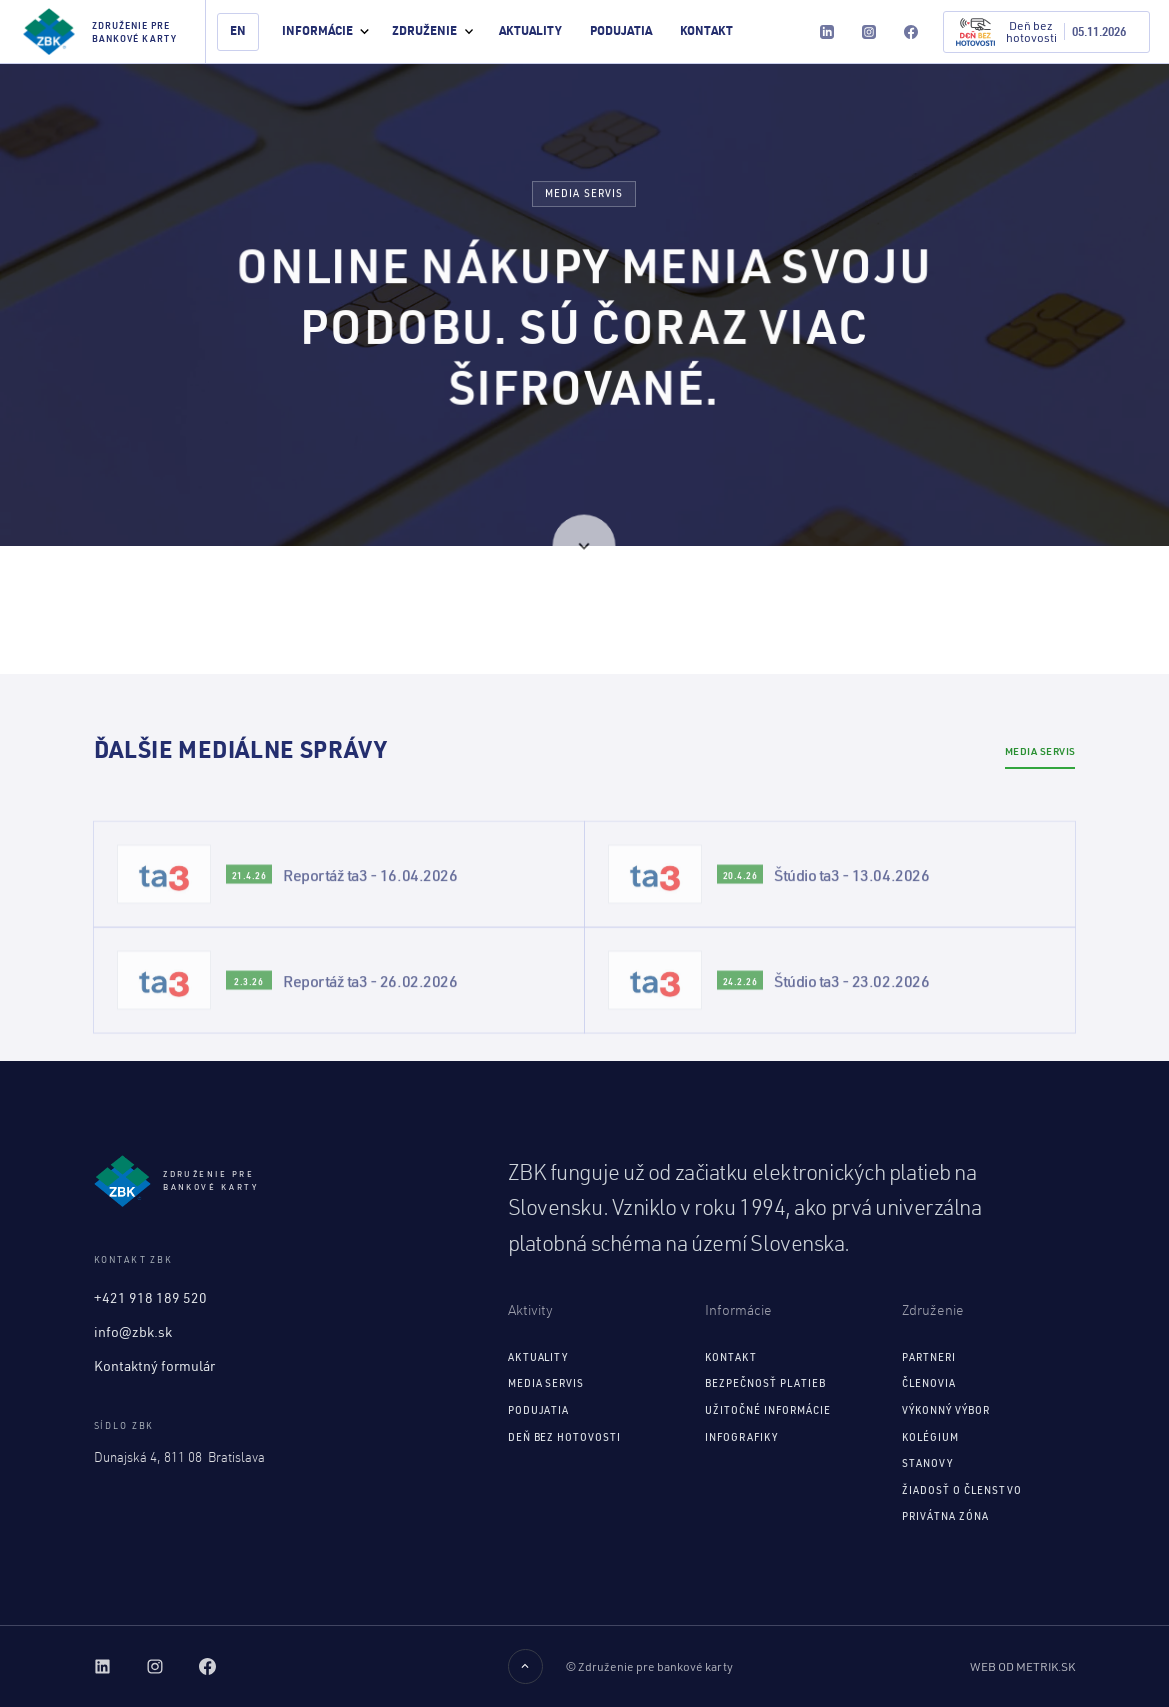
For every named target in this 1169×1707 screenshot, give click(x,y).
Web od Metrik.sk (1022, 1666)
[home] (103, 31)
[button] (325, 31)
